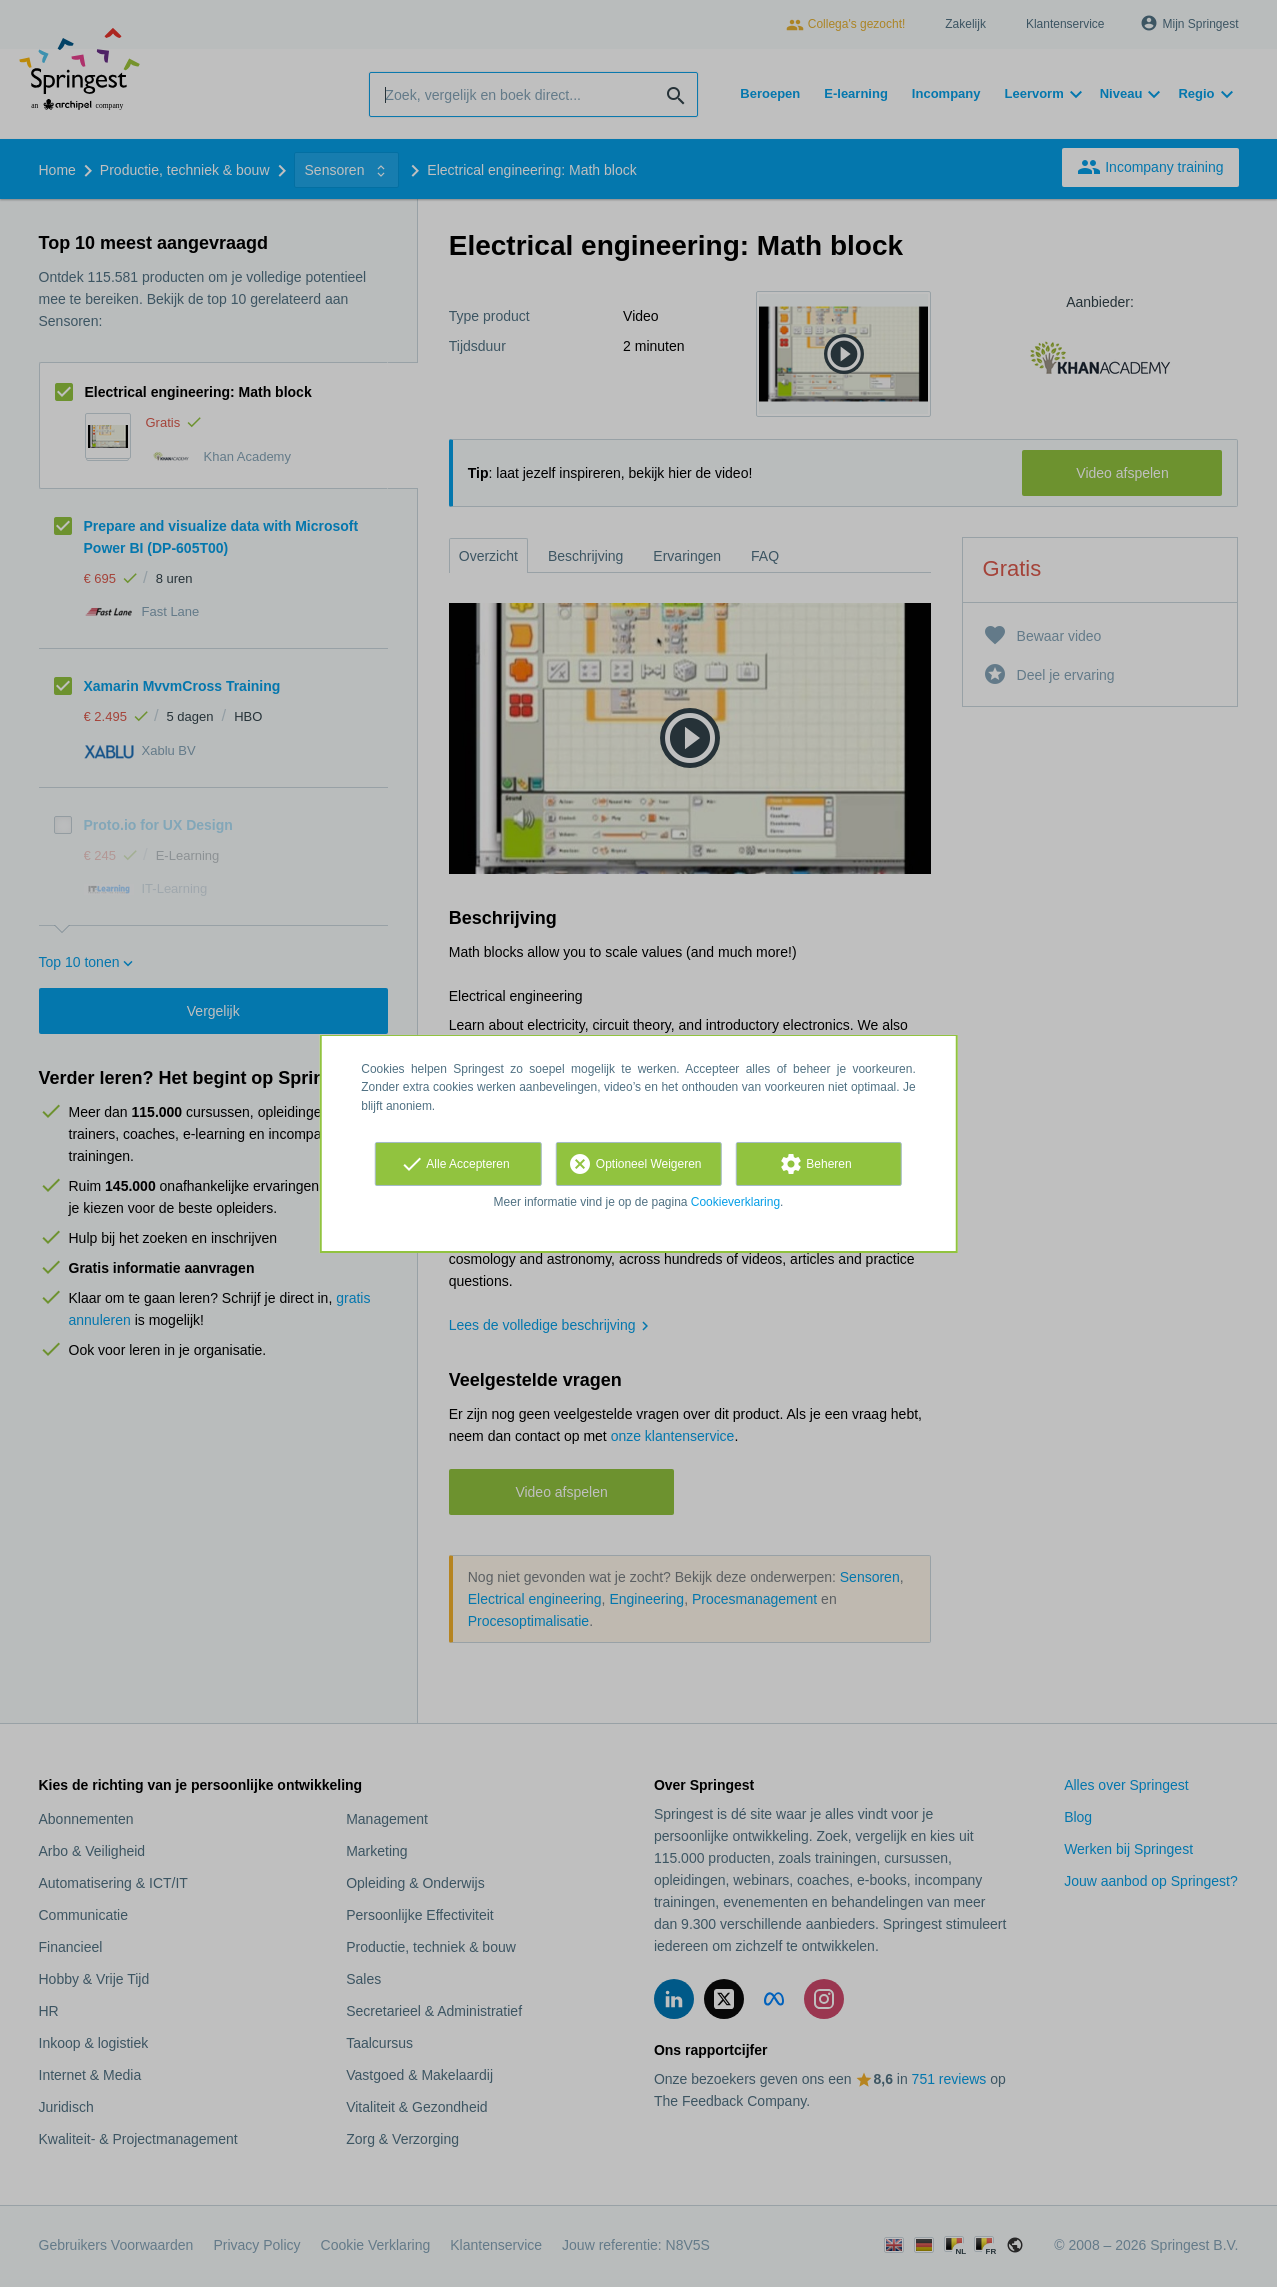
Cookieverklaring (735, 1202)
